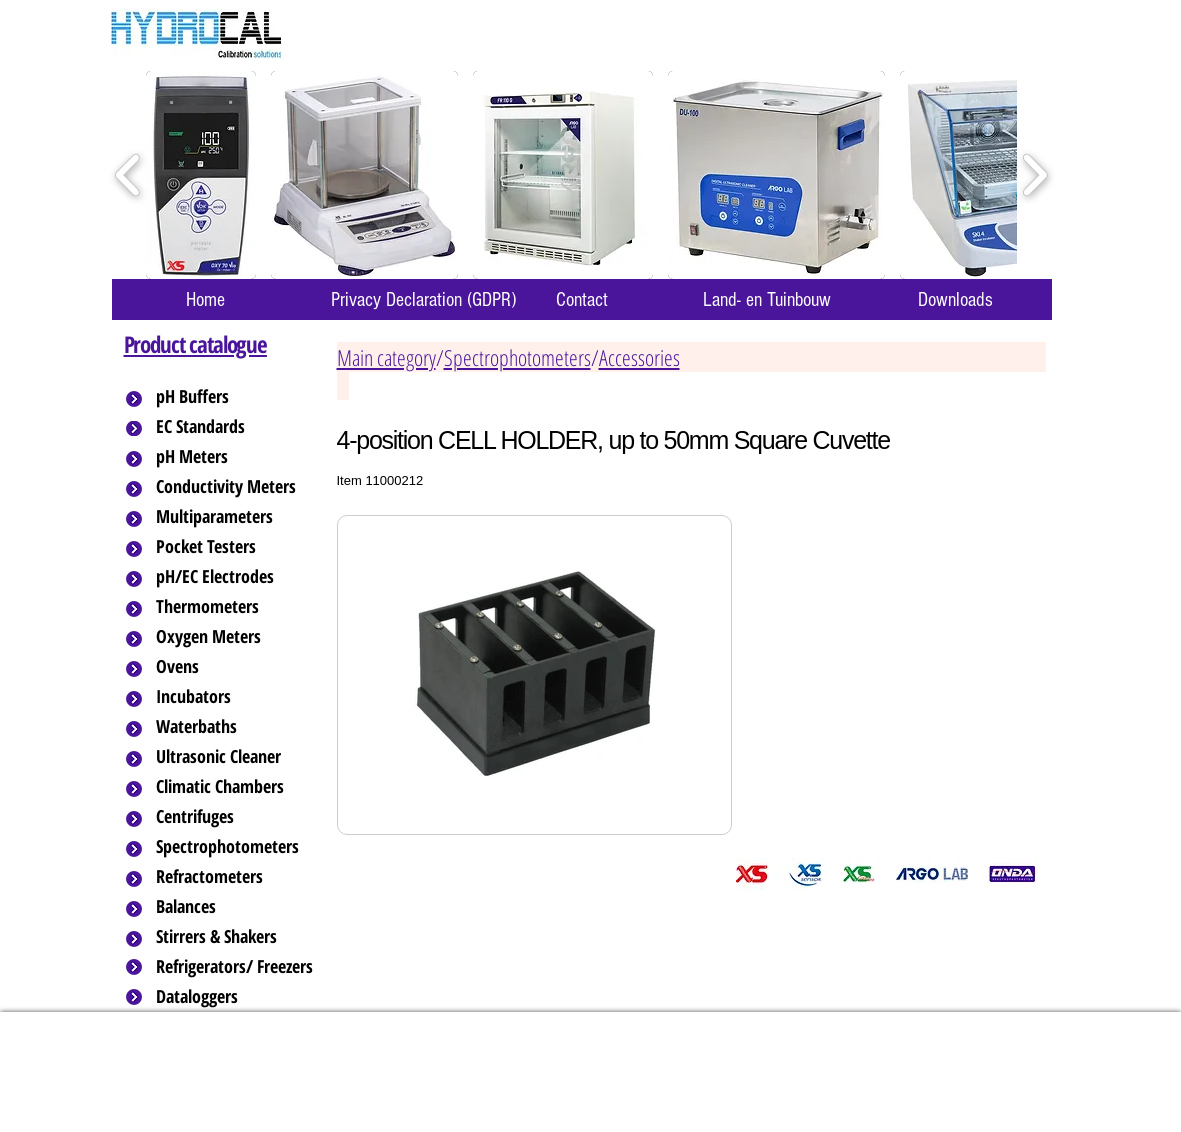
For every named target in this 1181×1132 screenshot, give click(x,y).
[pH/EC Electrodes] (236, 577)
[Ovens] (236, 667)
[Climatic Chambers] (237, 787)
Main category (386, 357)
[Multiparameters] (236, 517)
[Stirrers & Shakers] (236, 937)
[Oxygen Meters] (236, 637)
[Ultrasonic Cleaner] (236, 757)
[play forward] (1034, 175)
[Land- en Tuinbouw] (767, 299)
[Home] (206, 299)
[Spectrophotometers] (244, 847)
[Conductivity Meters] (242, 487)
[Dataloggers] (236, 997)
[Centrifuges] (236, 817)
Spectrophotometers (517, 357)
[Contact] (582, 299)
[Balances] (236, 907)
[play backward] (128, 175)
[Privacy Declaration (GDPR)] (424, 299)
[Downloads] (956, 299)
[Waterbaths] (236, 727)
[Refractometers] (236, 877)
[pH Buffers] (236, 397)
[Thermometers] (236, 607)
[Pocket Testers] (236, 547)
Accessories (639, 357)
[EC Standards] (236, 427)
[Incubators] (236, 697)
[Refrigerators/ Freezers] (236, 967)
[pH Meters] (236, 457)
